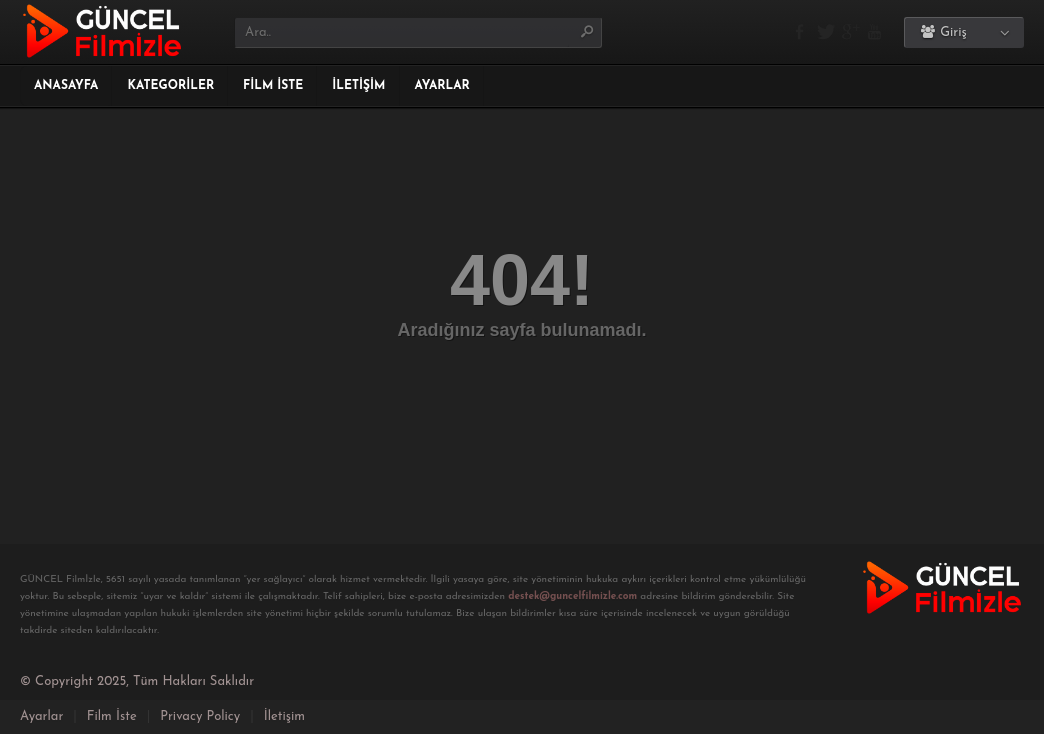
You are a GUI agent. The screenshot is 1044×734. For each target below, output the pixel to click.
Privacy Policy (200, 716)
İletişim (358, 86)
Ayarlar (442, 86)
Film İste (273, 86)
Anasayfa (66, 86)
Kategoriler (170, 86)
